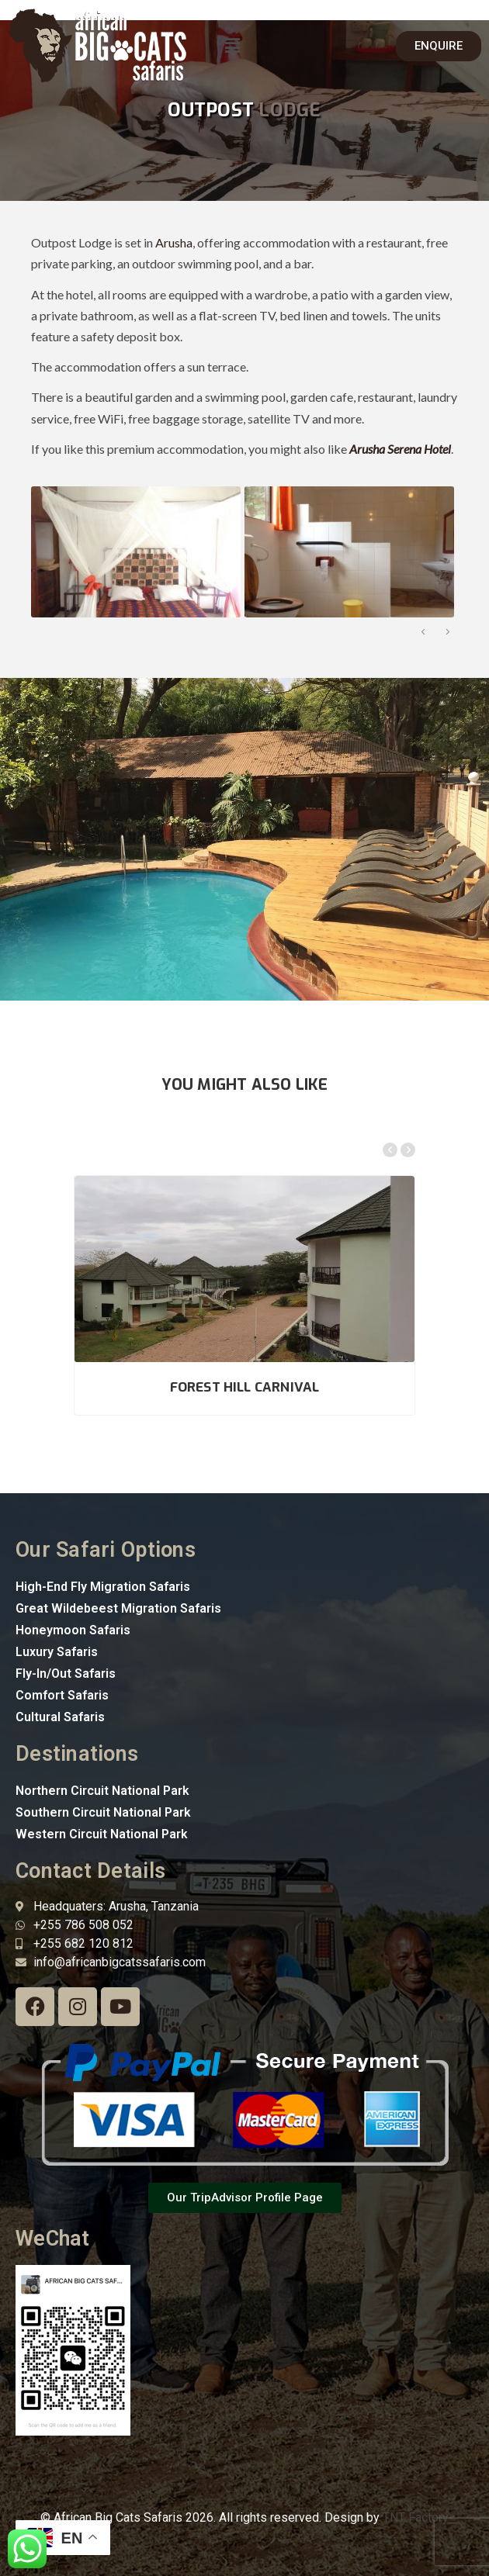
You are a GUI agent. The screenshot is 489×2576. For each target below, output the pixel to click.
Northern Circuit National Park (102, 1790)
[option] (134, 551)
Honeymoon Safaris (73, 1630)
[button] (232, 45)
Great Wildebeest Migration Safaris (118, 1608)
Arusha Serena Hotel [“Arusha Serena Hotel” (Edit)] (400, 448)
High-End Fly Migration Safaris (103, 1586)
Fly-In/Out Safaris (66, 1673)
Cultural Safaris (60, 1717)
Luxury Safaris (57, 1651)
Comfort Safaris (62, 1695)
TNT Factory (416, 2517)
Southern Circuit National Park (103, 1812)
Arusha (173, 242)
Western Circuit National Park (102, 1834)
